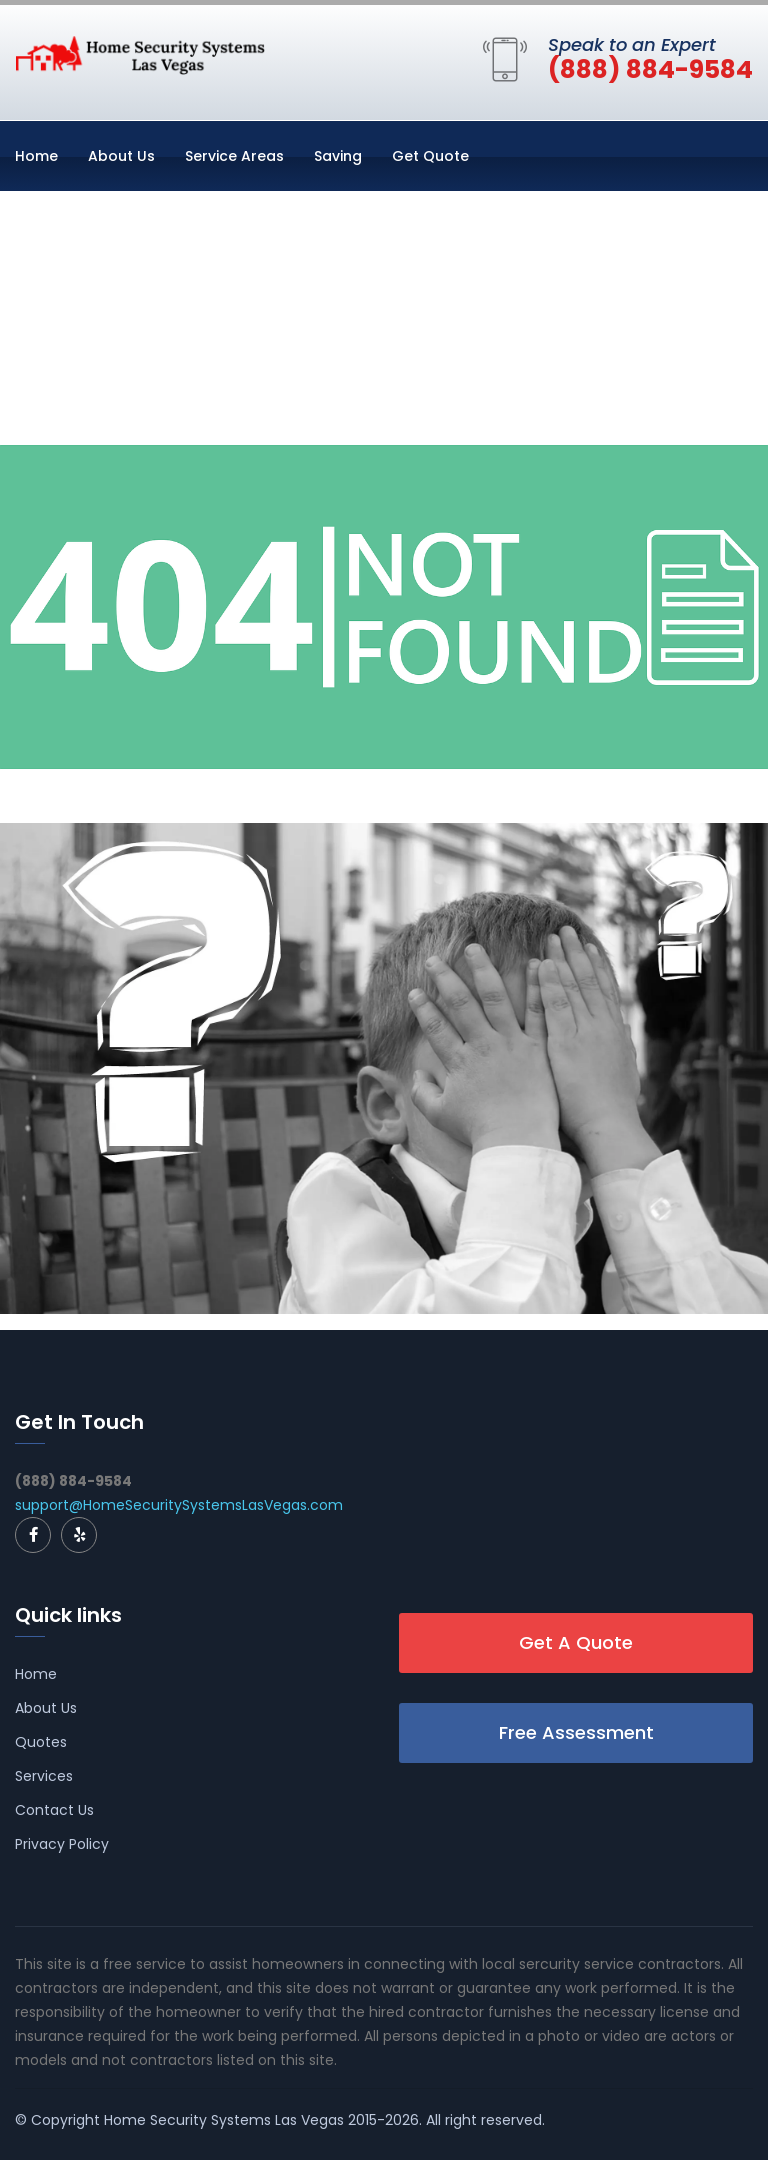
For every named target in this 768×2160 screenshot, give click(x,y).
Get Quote (430, 156)
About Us (121, 156)
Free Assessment (576, 1732)
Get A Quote (576, 1642)
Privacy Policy (62, 1844)
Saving (338, 156)
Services (44, 1776)
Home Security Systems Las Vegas (224, 2120)
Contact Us (54, 1810)
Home (36, 156)
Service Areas (234, 156)
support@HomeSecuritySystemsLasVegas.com (179, 1505)
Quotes (41, 1742)
